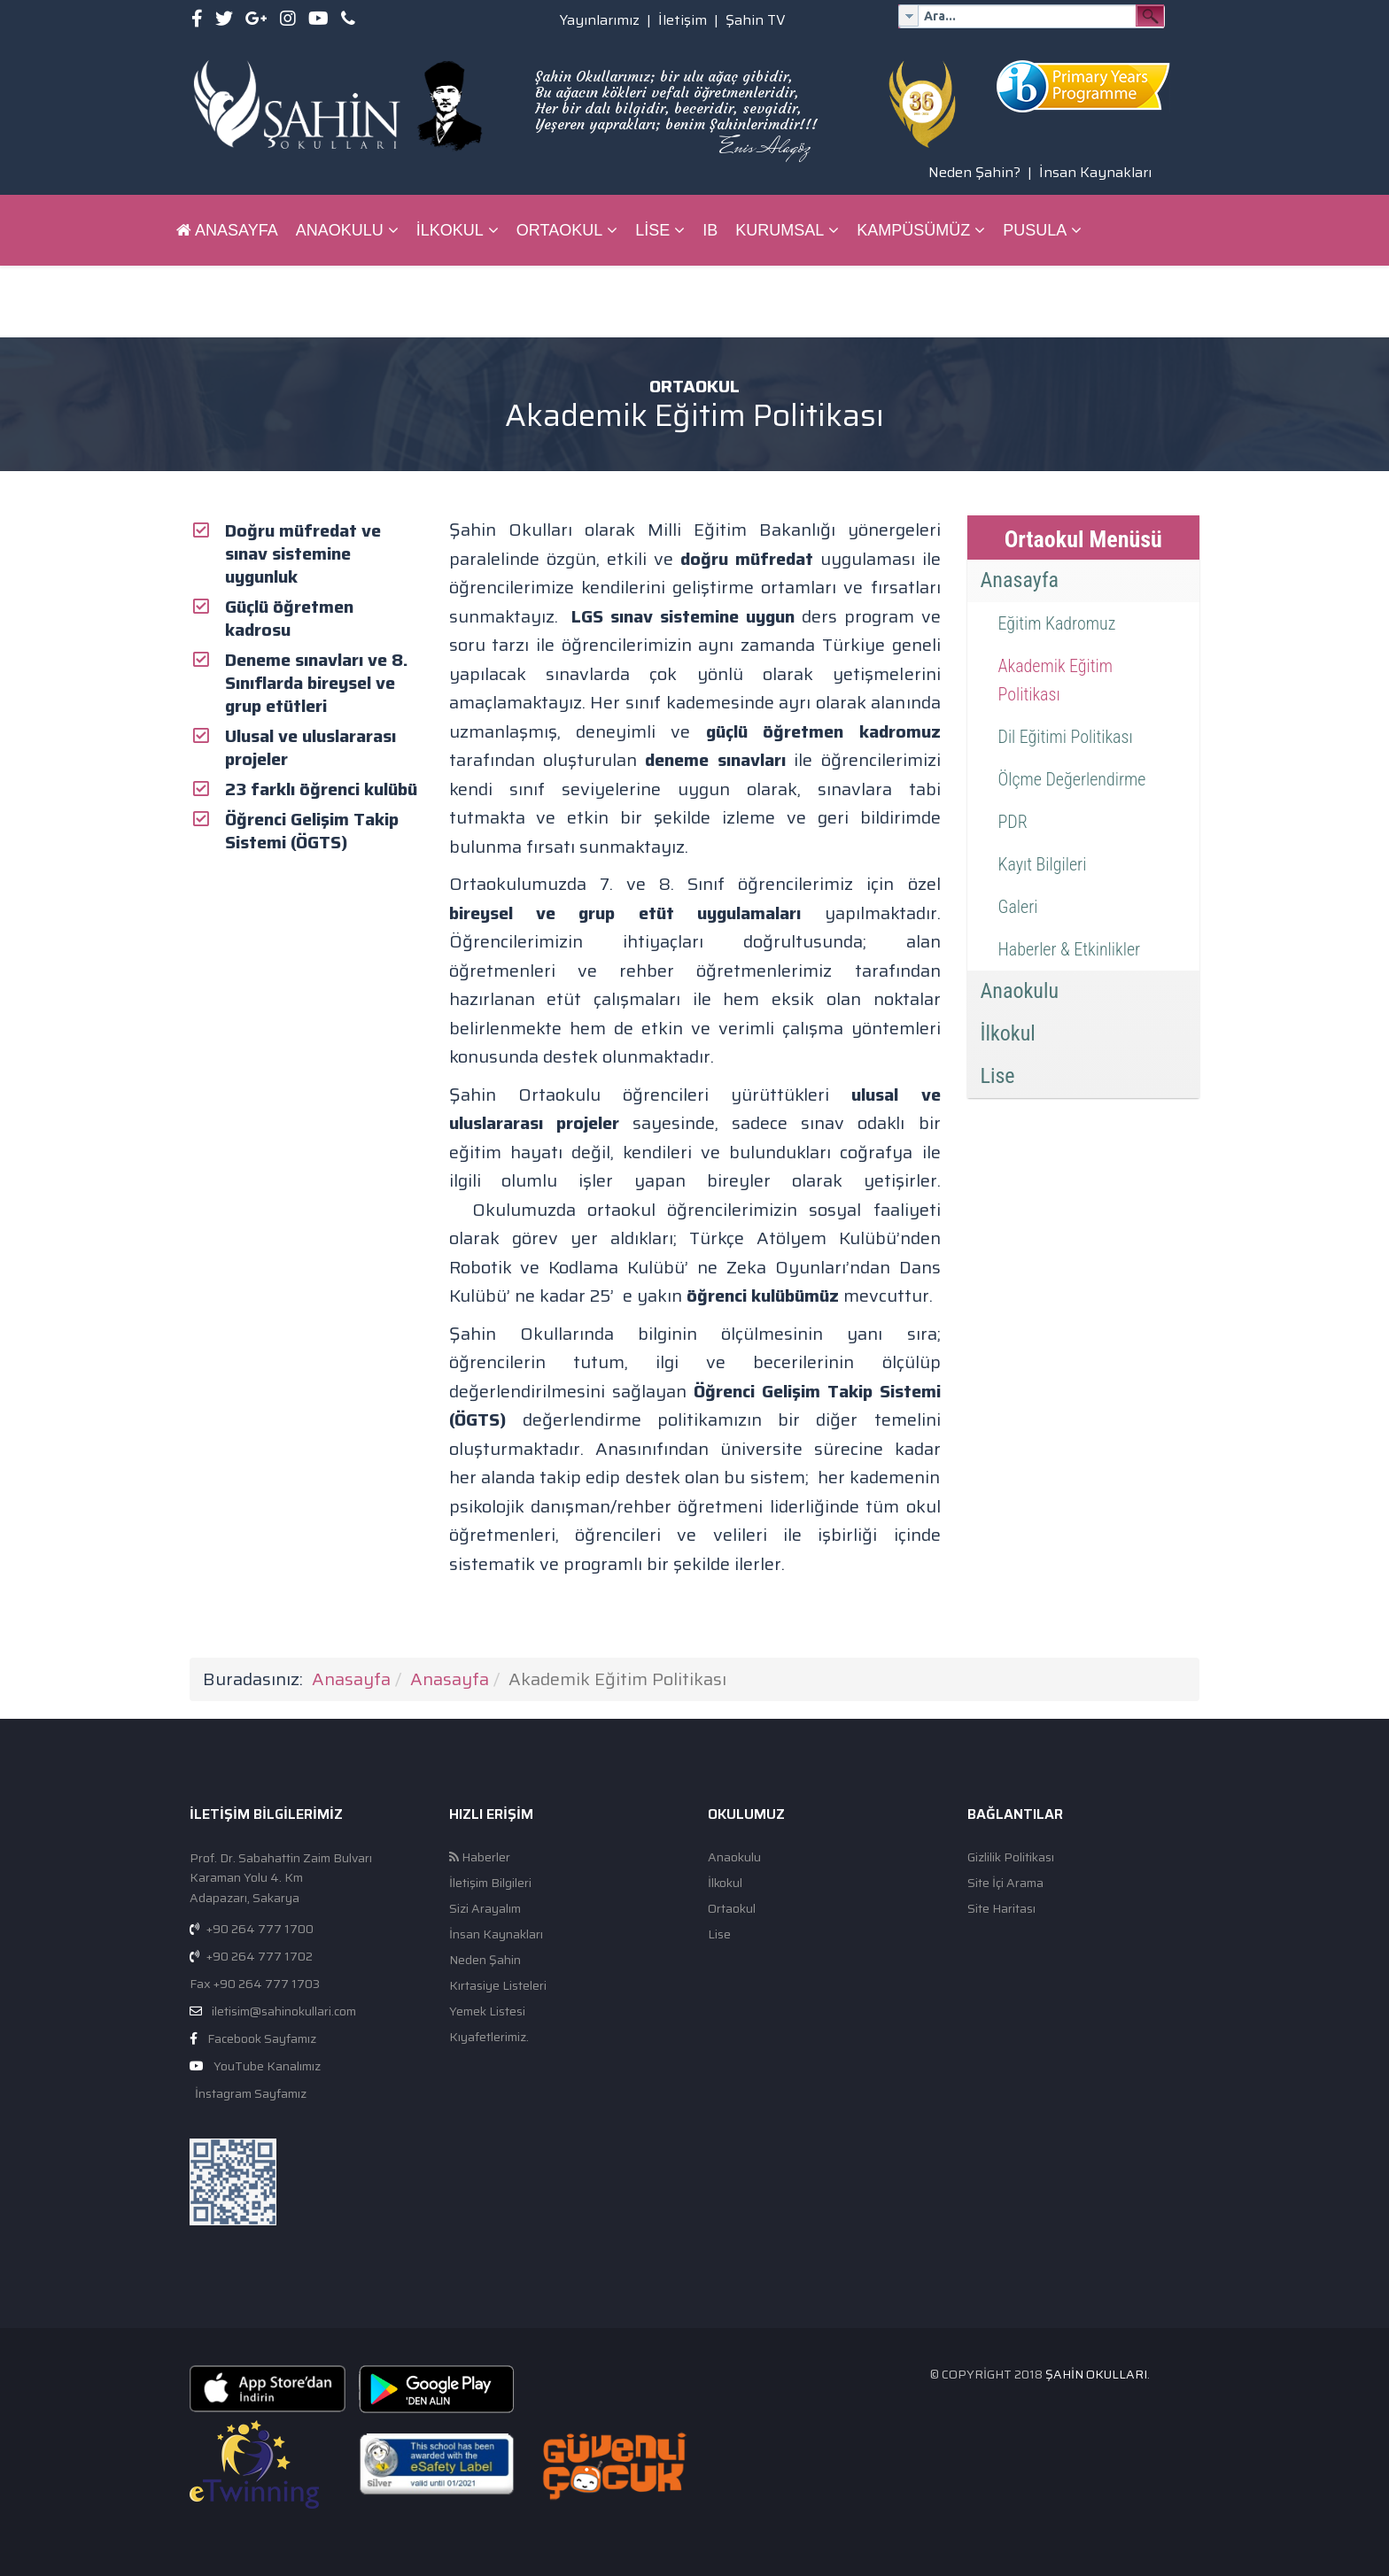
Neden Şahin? (974, 172)
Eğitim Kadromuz (1057, 623)
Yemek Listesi (487, 2011)
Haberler (479, 1857)
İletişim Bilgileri (490, 1883)
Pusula (1035, 230)
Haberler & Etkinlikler (1069, 949)
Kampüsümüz (913, 230)
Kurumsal (779, 230)
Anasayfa (227, 230)
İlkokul (450, 230)
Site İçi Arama (1005, 1883)
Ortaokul (559, 230)
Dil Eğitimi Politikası (1065, 736)
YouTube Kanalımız (267, 2066)
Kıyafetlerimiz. (489, 2037)
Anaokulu (340, 230)
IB (710, 230)
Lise (652, 230)
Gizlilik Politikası (1010, 1857)
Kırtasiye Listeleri (498, 1985)
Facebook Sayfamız (261, 2038)
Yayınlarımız (600, 20)
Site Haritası (1001, 1908)
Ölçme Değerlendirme (1072, 779)
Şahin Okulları (1096, 2374)
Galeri (1018, 906)
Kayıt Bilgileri (1042, 864)
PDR (1013, 821)
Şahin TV (756, 20)
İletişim (682, 20)
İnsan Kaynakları (1095, 172)
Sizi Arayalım (485, 1908)
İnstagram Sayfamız (249, 2093)
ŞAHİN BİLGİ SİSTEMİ (257, 301)
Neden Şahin (485, 1960)
